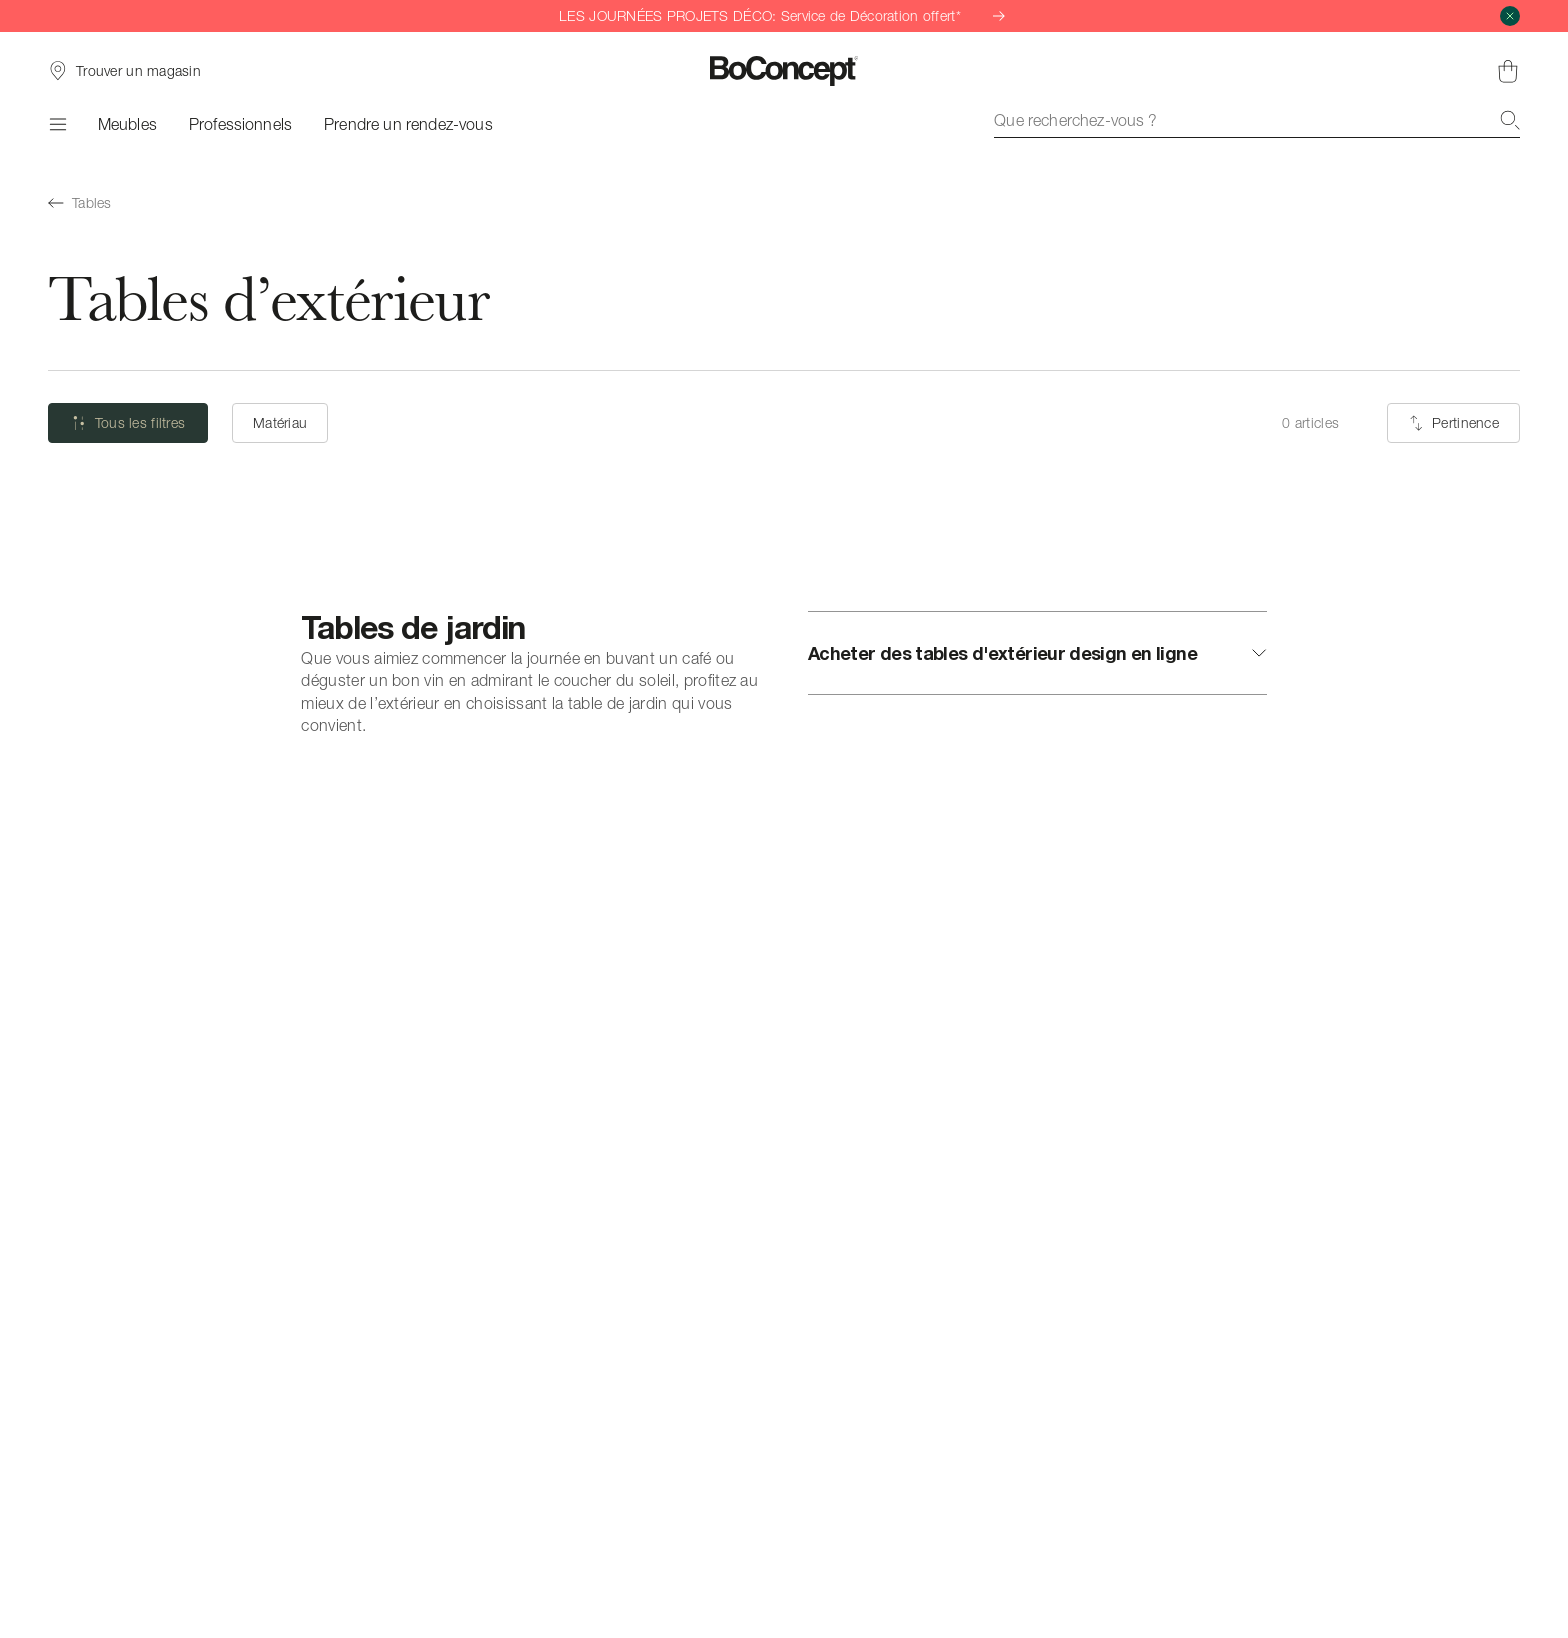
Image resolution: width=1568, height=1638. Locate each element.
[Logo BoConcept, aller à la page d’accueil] (784, 71)
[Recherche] (1510, 120)
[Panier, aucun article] (1508, 71)
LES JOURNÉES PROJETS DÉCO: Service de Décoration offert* (784, 15)
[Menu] (57, 124)
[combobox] (1257, 120)
